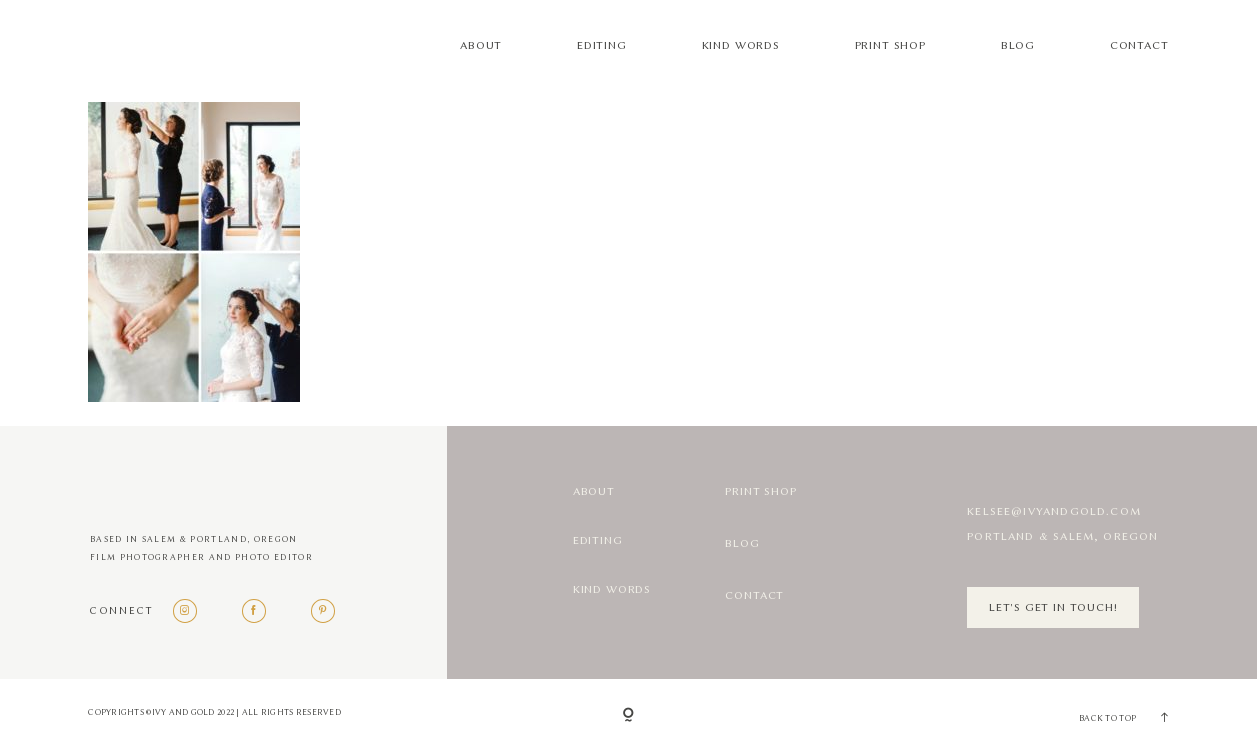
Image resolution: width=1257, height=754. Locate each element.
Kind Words (741, 45)
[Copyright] (628, 716)
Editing (602, 45)
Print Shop (890, 45)
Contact (1139, 45)
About (481, 45)
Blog (1018, 45)
